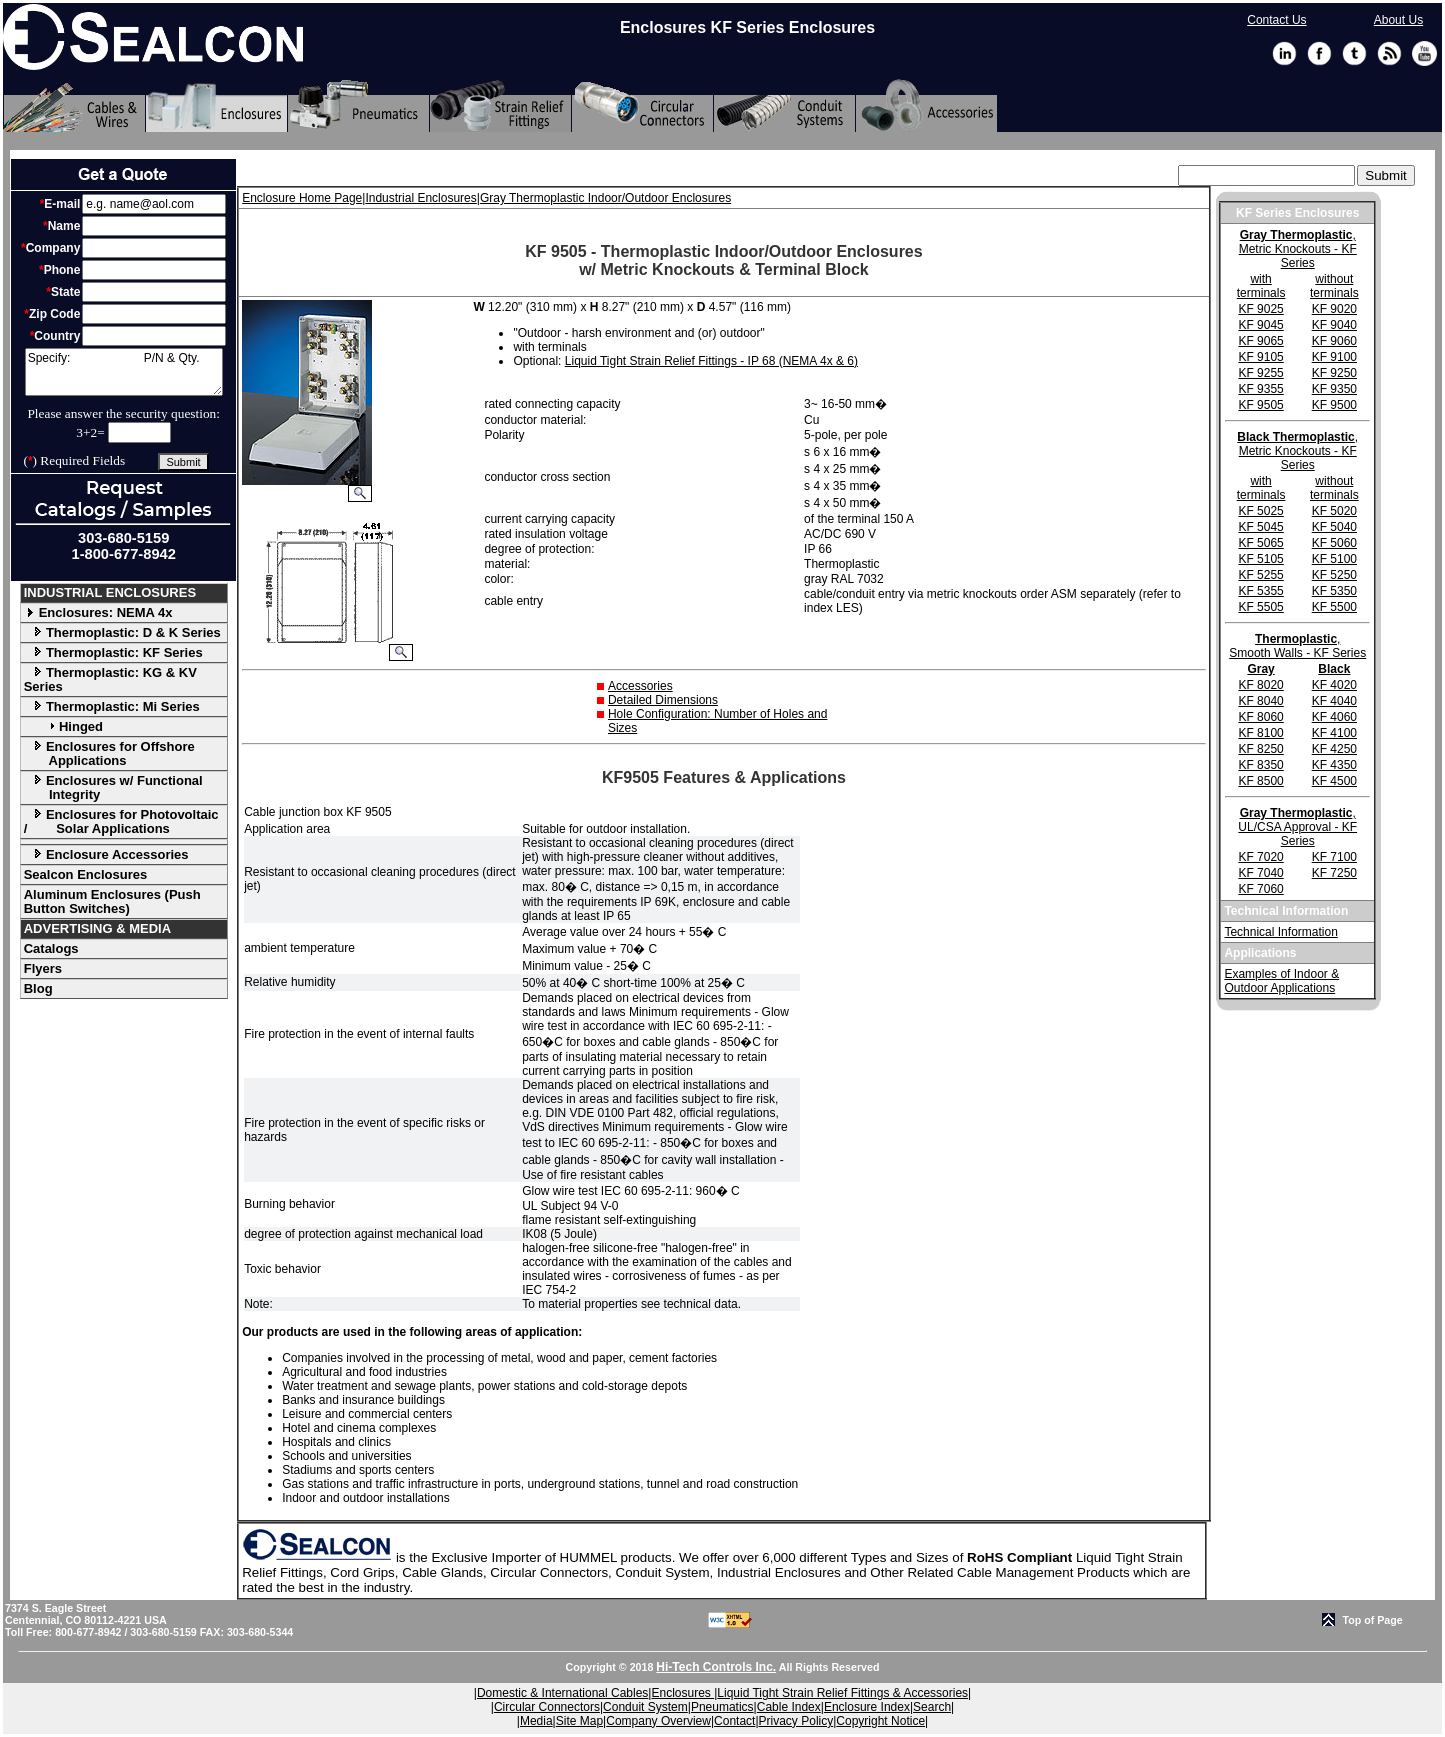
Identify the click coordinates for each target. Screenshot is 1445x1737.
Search (932, 1707)
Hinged (63, 726)
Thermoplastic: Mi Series (112, 706)
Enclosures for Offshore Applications (109, 753)
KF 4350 (1334, 765)
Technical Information (1280, 932)
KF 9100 (1334, 357)
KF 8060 (1260, 717)
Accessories (640, 686)
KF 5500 (1334, 607)
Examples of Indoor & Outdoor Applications (1281, 981)
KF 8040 (1260, 701)
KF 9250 (1334, 373)
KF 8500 (1260, 781)
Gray (1260, 669)
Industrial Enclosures (420, 198)
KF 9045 (1260, 325)
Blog (38, 988)
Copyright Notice (880, 1721)
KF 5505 (1260, 607)
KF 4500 (1334, 781)
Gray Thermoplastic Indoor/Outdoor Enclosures (605, 198)
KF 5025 (1260, 511)
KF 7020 (1260, 857)
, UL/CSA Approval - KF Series (1297, 827)
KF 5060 (1334, 543)
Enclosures (682, 1693)
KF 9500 (1334, 405)
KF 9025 (1260, 309)
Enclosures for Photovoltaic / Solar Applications (121, 821)
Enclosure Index (867, 1707)
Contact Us (1276, 20)
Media (536, 1721)
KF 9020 (1334, 309)
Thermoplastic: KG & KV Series (110, 679)
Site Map (579, 1721)
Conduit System (645, 1707)
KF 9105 (1260, 357)
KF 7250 (1334, 873)
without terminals (1334, 286)
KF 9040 (1334, 325)
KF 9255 (1260, 373)
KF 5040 (1334, 527)
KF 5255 (1260, 575)
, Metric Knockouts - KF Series (1298, 249)
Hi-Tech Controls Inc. (716, 1667)
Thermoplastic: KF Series (113, 652)
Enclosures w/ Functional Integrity (113, 787)
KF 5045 (1260, 527)
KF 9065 (1260, 341)
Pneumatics (722, 1707)
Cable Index (789, 1707)
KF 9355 (1260, 389)
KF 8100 (1260, 733)
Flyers (43, 968)
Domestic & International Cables (562, 1693)
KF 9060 (1334, 341)
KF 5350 (1334, 591)
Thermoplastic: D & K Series (122, 632)
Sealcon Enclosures (86, 874)
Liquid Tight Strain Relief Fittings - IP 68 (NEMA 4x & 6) (711, 361)
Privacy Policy (796, 1721)
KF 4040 (1334, 701)
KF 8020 (1260, 685)
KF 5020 (1334, 511)
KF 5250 (1334, 575)
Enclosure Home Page (302, 198)
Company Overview (658, 1721)
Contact (734, 1721)
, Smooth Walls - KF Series (1297, 646)
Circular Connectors (547, 1707)
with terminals (1261, 286)
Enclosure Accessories (106, 854)
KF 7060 (1260, 889)
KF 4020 (1334, 685)
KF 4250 (1334, 749)
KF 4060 (1334, 717)
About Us (1398, 20)
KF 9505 (1260, 405)
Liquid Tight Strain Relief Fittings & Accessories (842, 1693)
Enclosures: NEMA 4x (98, 612)
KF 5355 (1260, 591)
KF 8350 (1260, 765)
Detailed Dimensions (663, 700)
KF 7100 (1334, 857)
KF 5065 (1260, 543)
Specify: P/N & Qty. (124, 372)
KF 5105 (1260, 559)
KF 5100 (1334, 559)
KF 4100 (1334, 733)
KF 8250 (1260, 749)
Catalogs (51, 948)
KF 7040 (1260, 873)
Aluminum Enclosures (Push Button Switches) (112, 901)
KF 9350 (1334, 389)
